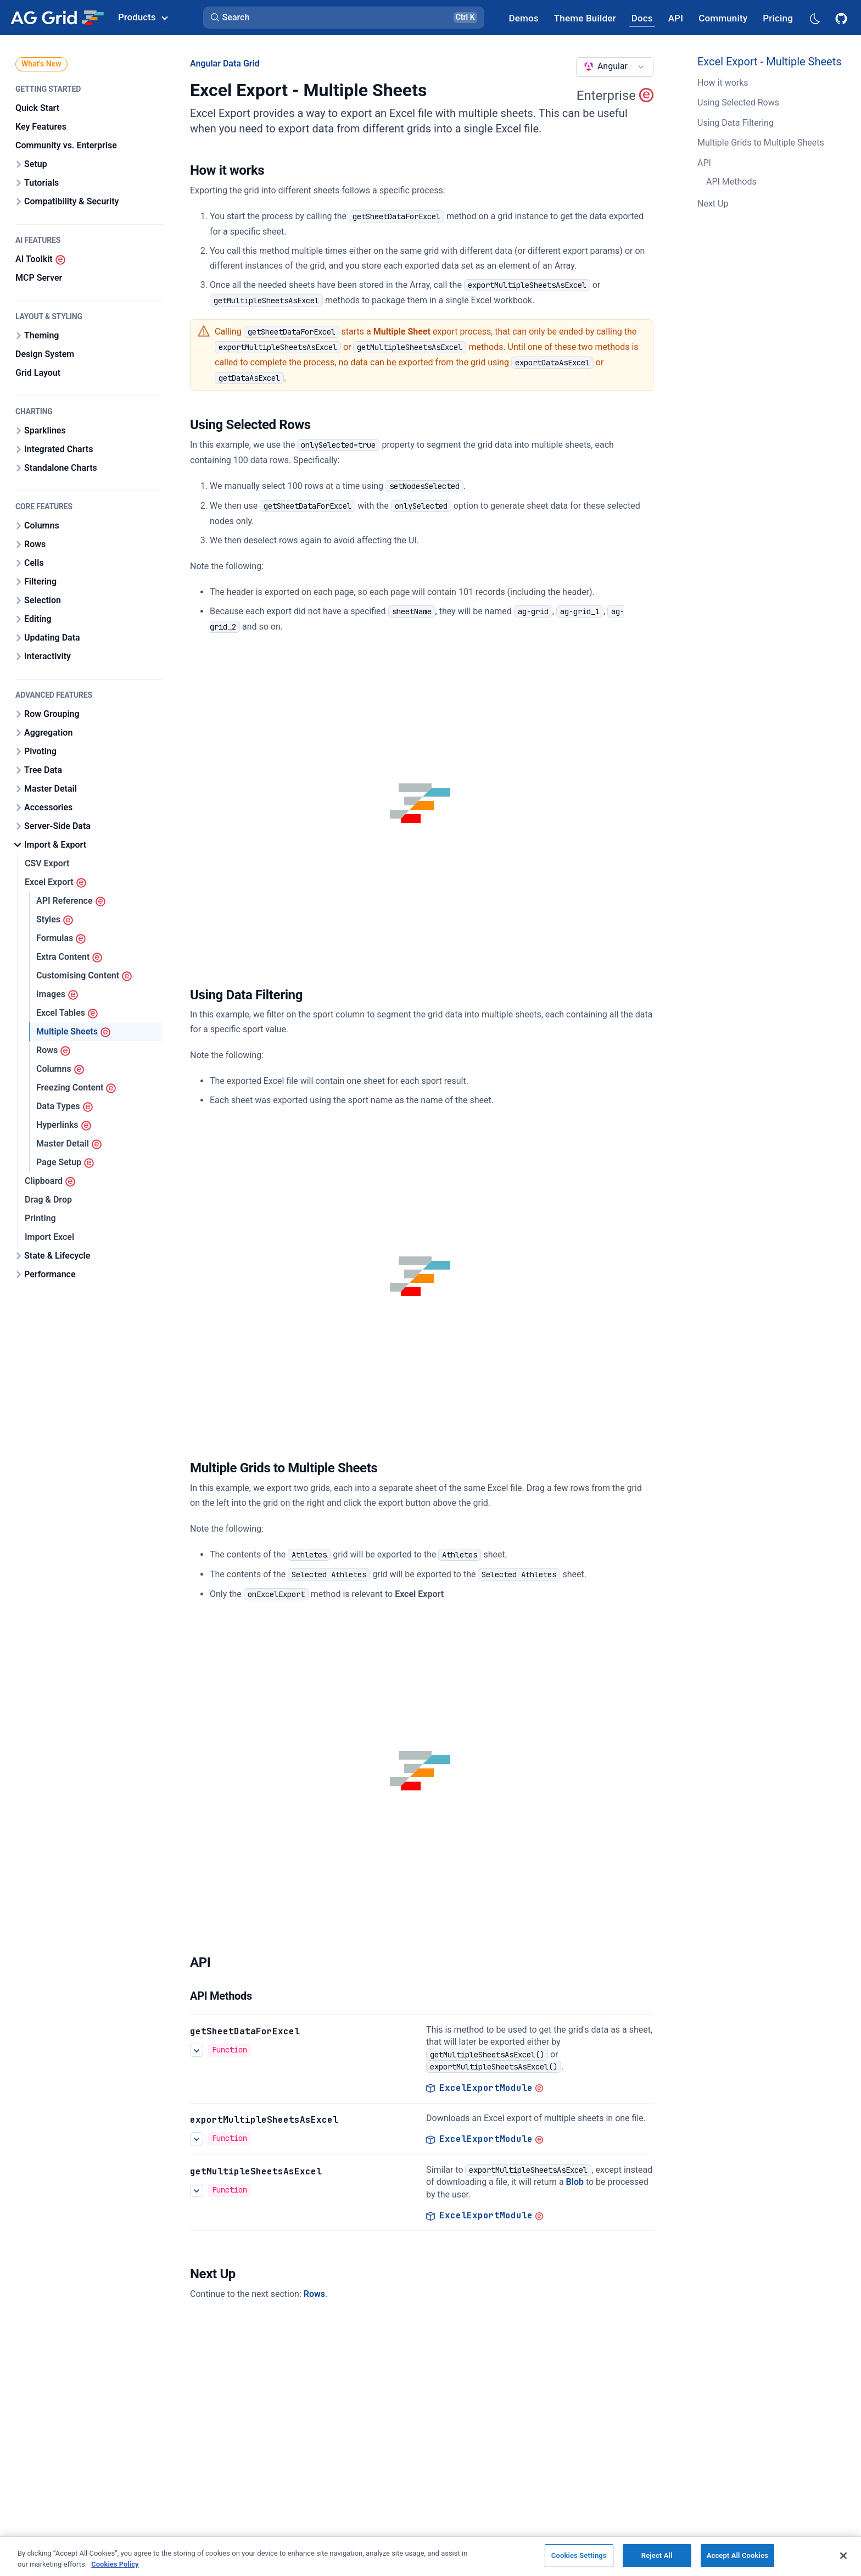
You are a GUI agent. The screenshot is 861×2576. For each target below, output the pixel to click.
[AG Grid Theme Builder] (585, 18)
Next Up (712, 203)
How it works (722, 82)
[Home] (56, 17)
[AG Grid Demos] (523, 18)
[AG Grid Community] (723, 18)
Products (142, 17)
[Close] (843, 2556)
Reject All (657, 2555)
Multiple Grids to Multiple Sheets (760, 142)
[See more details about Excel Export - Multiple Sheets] (196, 2050)
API (704, 163)
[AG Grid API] (676, 18)
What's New (41, 63)
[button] (343, 18)
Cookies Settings (579, 2555)
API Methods (731, 181)
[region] (430, 2556)
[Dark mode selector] (814, 18)
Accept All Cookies (737, 2555)
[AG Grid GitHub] (842, 17)
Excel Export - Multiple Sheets (769, 61)
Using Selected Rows (738, 102)
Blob (575, 2182)
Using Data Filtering (735, 123)
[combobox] (614, 67)
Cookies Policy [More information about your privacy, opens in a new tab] (114, 2564)
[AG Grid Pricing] (778, 18)
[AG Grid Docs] (642, 18)
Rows (314, 2294)
